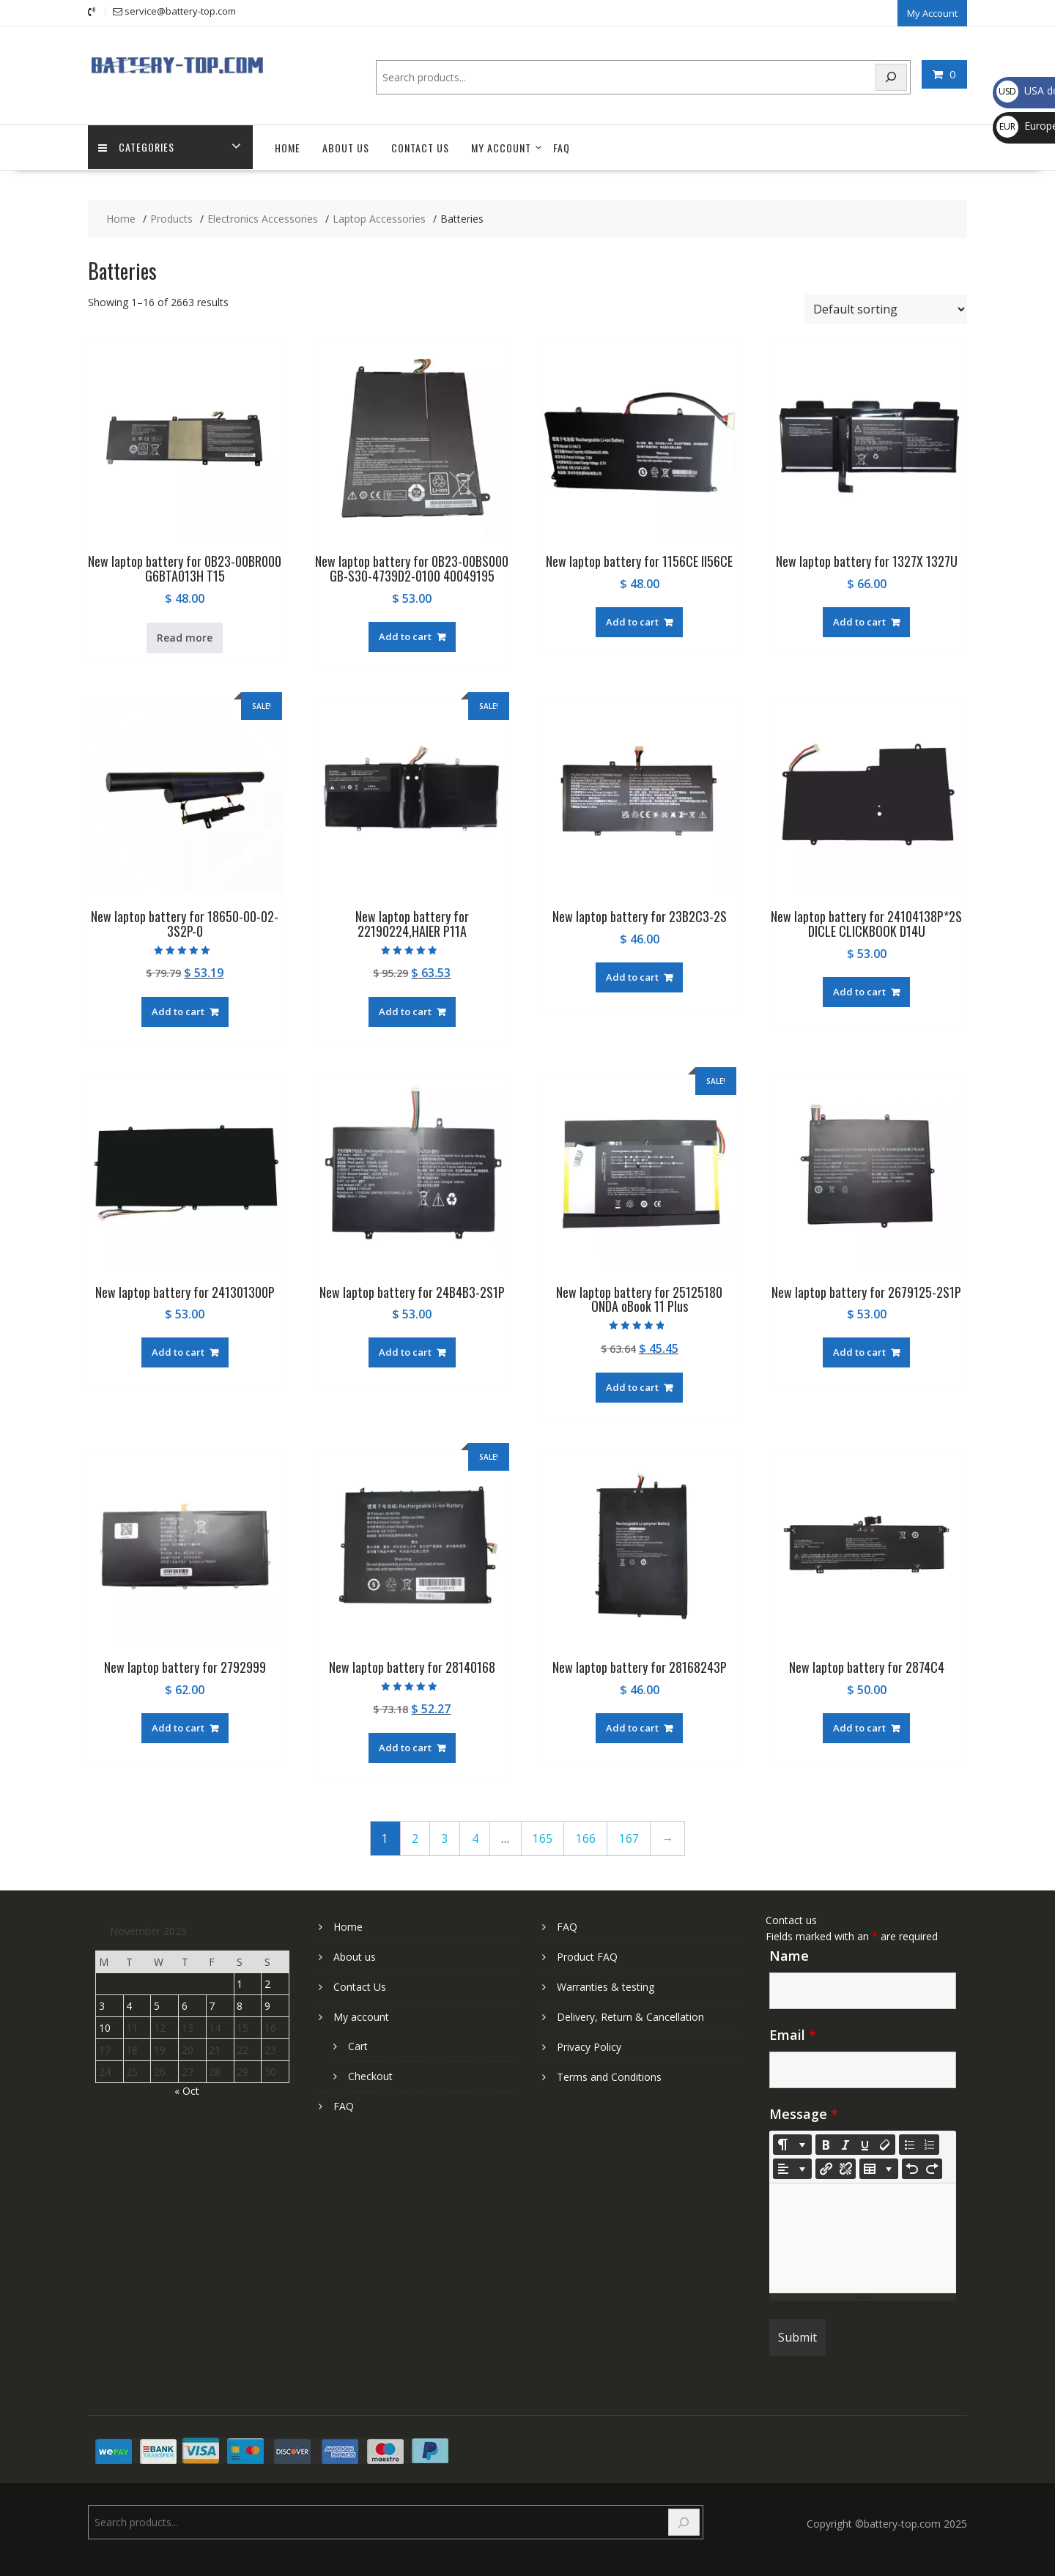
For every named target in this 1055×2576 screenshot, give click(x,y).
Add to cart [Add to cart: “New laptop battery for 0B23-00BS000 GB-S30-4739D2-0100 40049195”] (405, 635)
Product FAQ (587, 1956)
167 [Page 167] (629, 1837)
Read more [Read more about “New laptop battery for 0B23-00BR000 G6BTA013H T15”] (184, 636)
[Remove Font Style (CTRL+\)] (885, 2144)
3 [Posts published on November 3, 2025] (102, 2005)
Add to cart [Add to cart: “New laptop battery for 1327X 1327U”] (859, 621)
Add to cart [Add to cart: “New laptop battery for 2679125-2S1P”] (859, 1351)
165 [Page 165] (542, 1837)
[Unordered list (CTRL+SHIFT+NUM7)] (909, 2144)
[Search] (892, 76)
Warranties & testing (605, 1986)
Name (789, 1955)
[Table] (878, 2168)
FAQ (561, 147)
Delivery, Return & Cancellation (630, 2016)
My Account (932, 12)
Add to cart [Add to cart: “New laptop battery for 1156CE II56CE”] (632, 621)
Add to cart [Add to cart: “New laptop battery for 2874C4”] (859, 1727)
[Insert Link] (825, 2168)
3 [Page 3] (445, 1837)
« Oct (186, 2090)
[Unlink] (845, 2168)
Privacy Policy (589, 2046)
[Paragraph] (792, 2168)
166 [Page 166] (586, 1837)
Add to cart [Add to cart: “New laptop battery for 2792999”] (178, 1727)
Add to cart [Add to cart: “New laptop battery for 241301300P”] (178, 1351)
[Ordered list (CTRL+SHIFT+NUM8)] (929, 2144)
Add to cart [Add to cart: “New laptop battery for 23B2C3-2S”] (632, 976)
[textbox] (862, 2238)
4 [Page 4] (475, 1837)
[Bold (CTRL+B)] (825, 2144)
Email (792, 2034)
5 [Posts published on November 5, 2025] (157, 2005)
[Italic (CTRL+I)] (845, 2144)
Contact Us (420, 147)
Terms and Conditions (609, 2076)
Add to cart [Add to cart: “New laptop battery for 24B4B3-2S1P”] (405, 1351)
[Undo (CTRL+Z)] (912, 2168)
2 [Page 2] (415, 1837)
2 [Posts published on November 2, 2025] (267, 1983)
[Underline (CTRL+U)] (865, 2144)
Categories (137, 147)
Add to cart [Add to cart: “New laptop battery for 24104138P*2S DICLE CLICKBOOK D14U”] (859, 991)
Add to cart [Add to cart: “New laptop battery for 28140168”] (405, 1746)
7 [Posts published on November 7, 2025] (212, 2005)
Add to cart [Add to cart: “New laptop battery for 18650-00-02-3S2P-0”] (178, 1010)
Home (287, 147)
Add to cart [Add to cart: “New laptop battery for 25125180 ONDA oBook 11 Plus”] (632, 1385)
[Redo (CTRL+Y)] (932, 2168)
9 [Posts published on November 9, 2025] (267, 2005)
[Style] (792, 2144)
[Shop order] (885, 307)
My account (501, 147)
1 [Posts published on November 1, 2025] (240, 1983)
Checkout (370, 2075)
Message (803, 2113)
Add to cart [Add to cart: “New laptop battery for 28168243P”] (632, 1727)
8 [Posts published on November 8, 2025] (240, 2005)
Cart (358, 2045)
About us (345, 147)
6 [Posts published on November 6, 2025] (185, 2005)
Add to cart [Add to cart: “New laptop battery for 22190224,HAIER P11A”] (405, 1010)
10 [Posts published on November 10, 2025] (105, 2027)
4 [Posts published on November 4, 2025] (129, 2005)
